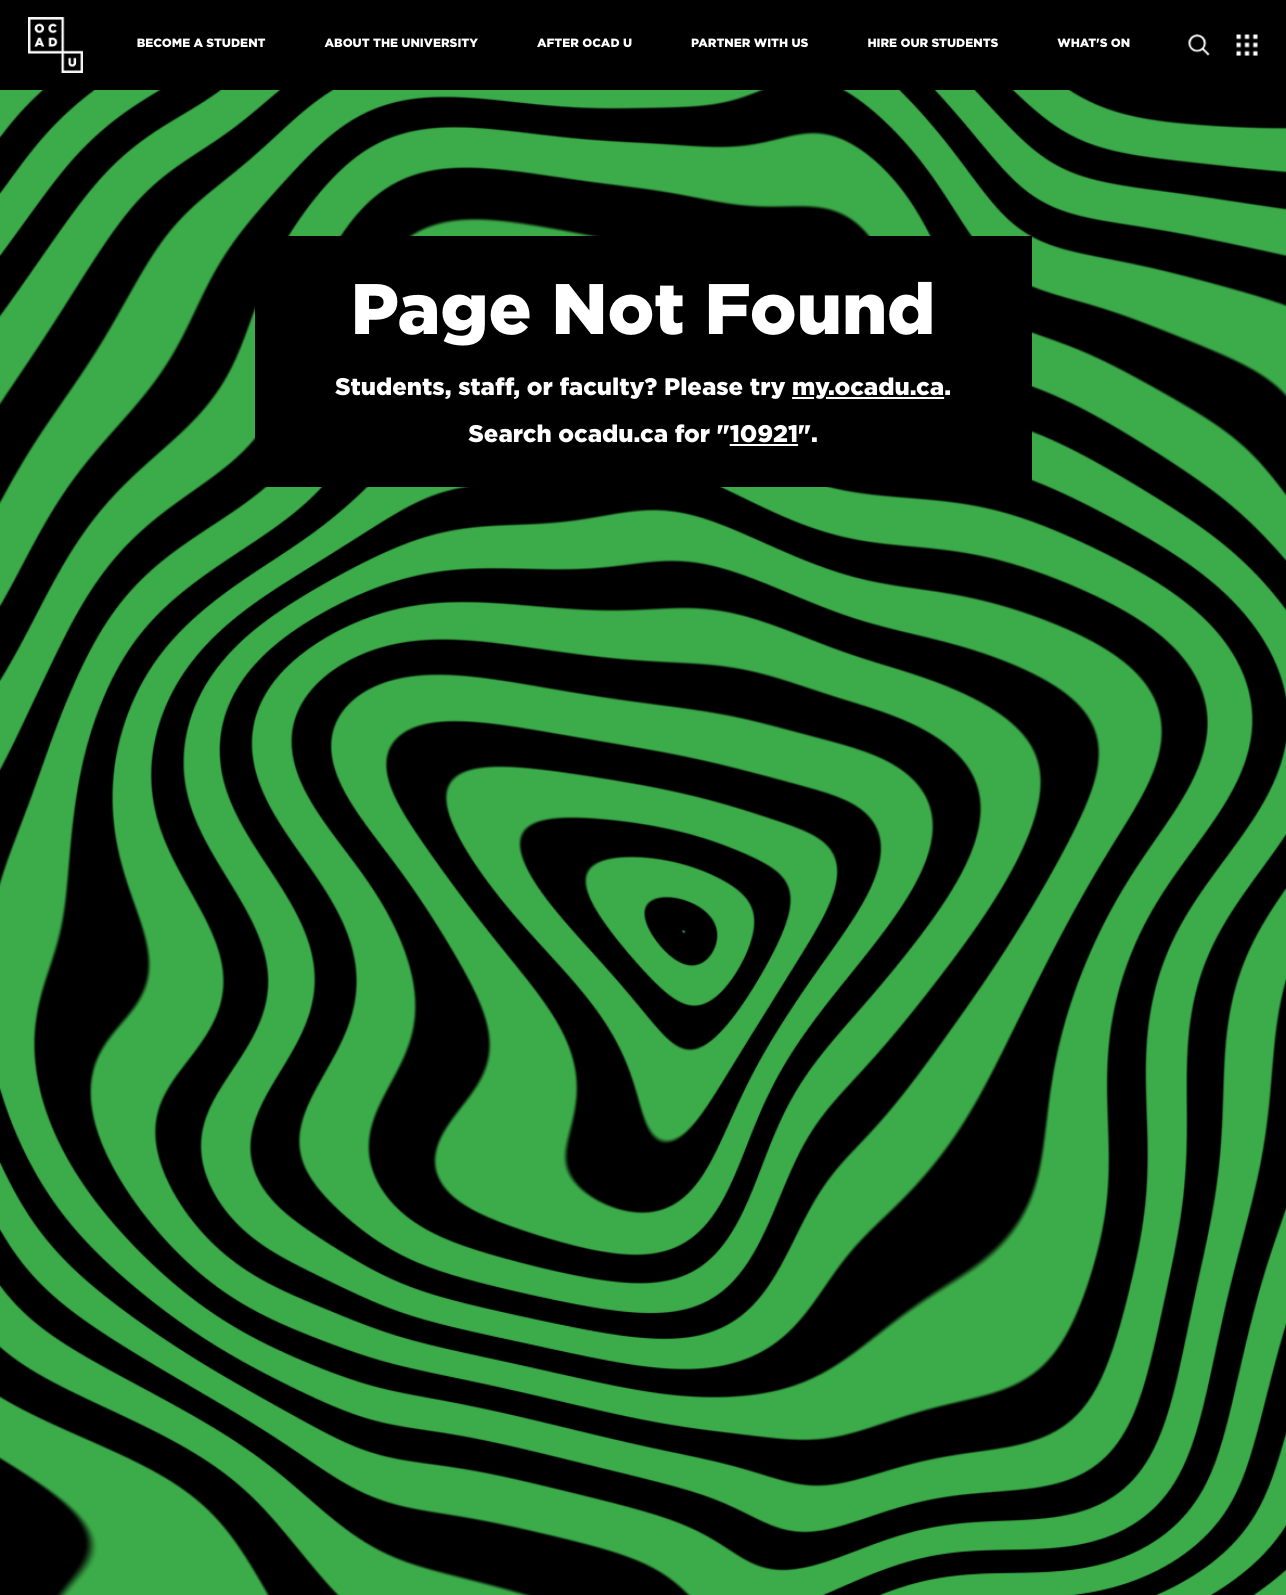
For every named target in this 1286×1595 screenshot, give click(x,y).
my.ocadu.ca (868, 386)
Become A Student (201, 42)
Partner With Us (749, 42)
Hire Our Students (932, 42)
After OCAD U (584, 42)
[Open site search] (1199, 44)
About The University (401, 42)
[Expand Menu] (1247, 44)
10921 (764, 433)
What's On (1093, 42)
